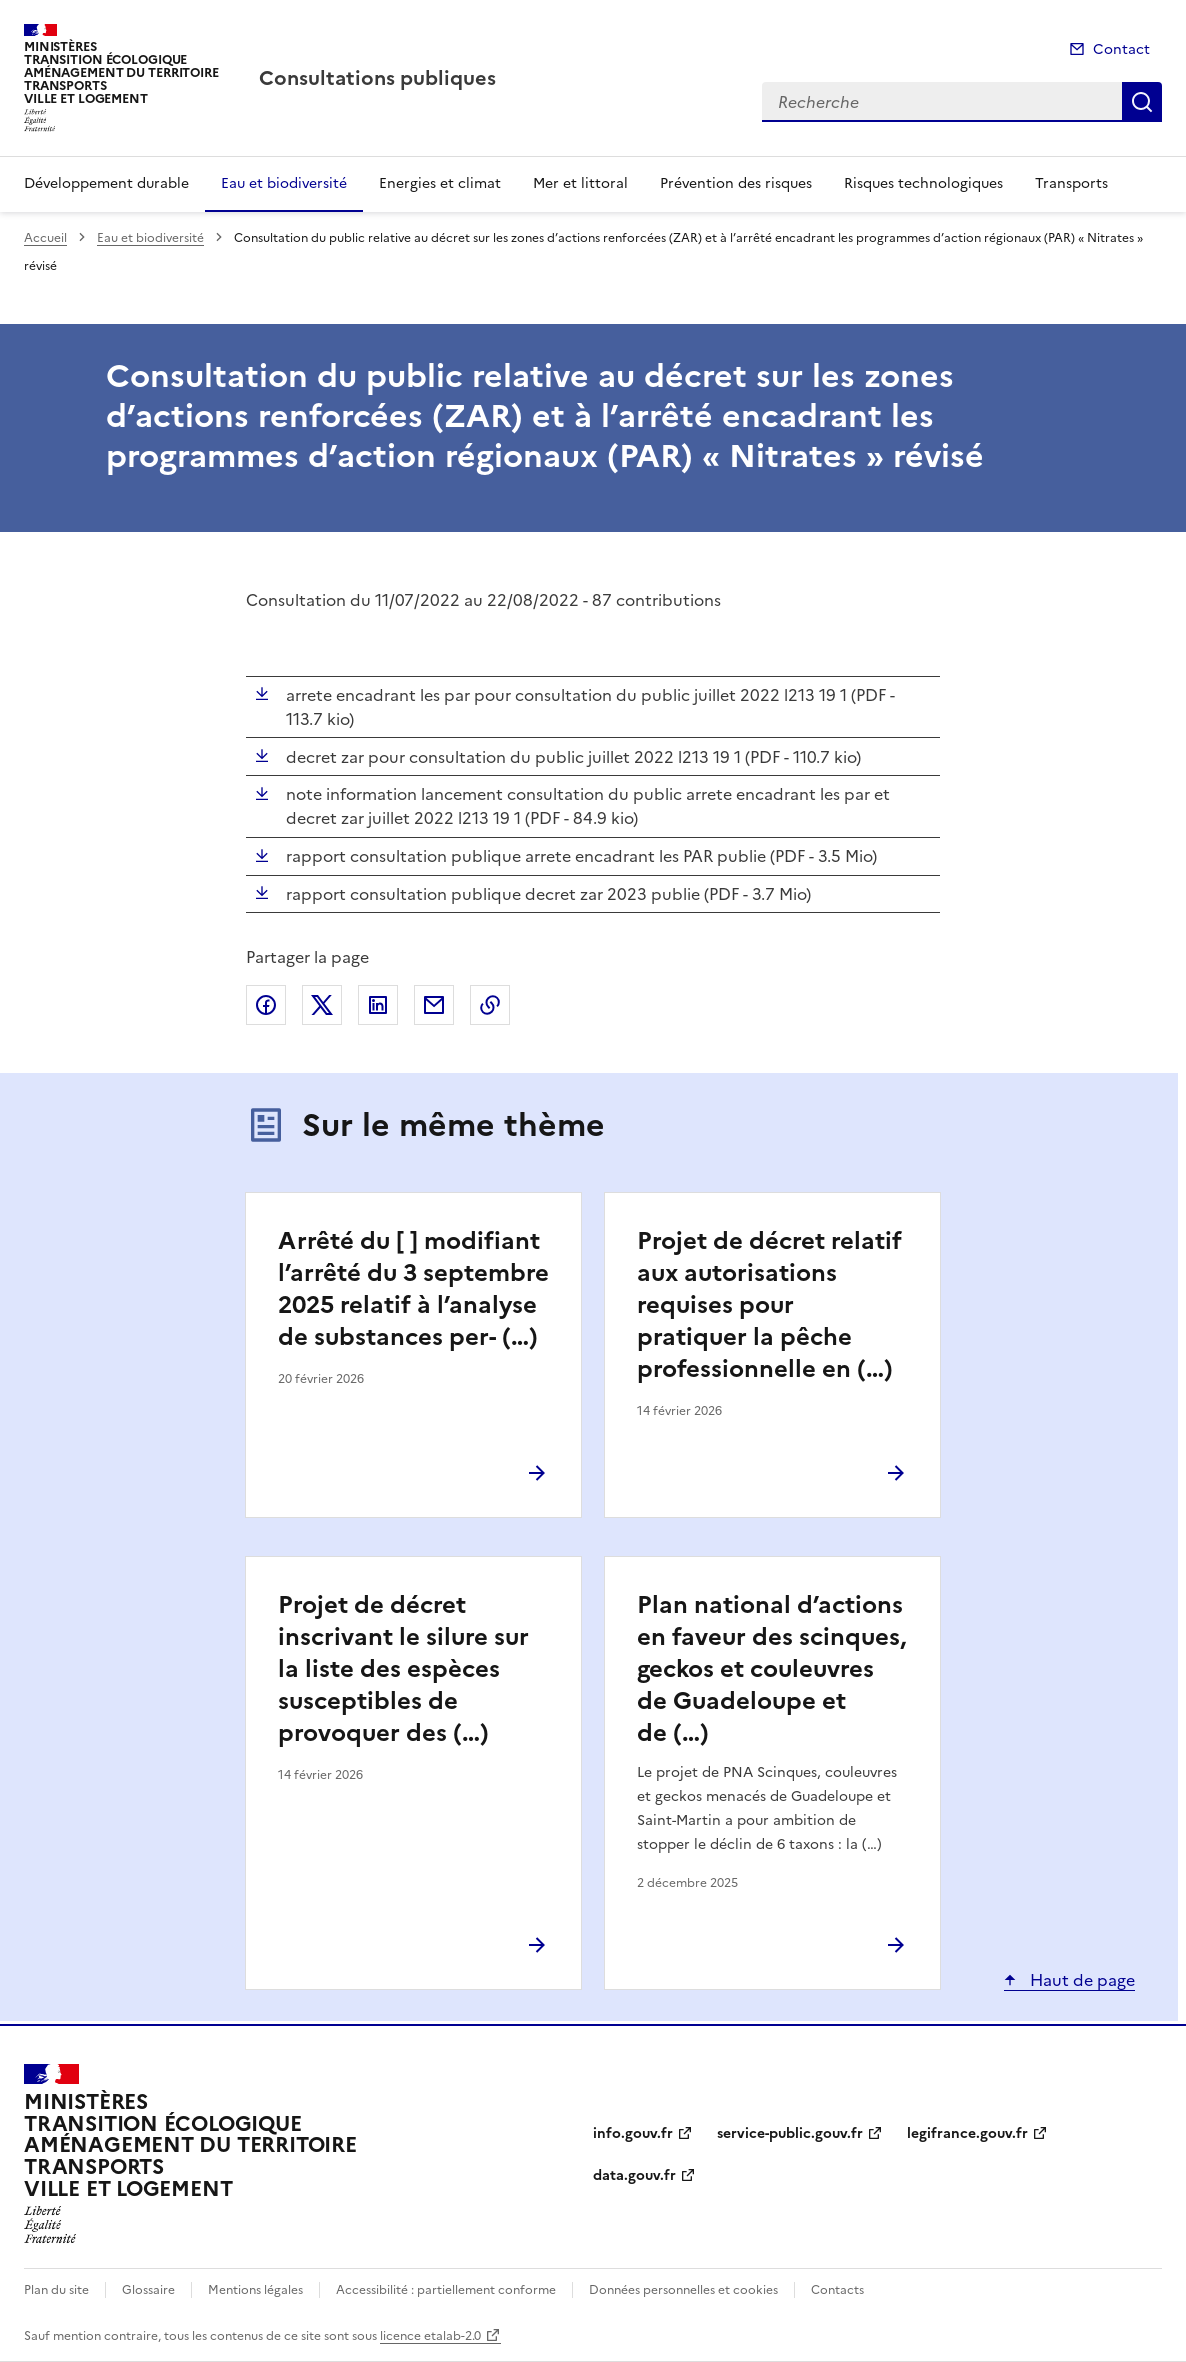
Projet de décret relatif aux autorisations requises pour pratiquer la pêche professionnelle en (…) (769, 1305)
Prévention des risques (736, 183)
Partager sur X (322, 1005)
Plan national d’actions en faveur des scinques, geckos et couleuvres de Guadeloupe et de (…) (771, 1669)
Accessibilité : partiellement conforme (446, 2290)
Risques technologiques (923, 183)
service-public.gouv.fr (790, 2133)
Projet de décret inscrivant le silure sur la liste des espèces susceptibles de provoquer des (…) (403, 1669)
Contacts (837, 2290)
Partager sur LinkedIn (378, 1005)
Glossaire (148, 2290)
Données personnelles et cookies (683, 2290)
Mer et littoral (580, 183)
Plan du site (56, 2290)
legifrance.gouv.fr (967, 2133)
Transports (1071, 183)
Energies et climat (440, 183)
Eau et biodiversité (284, 183)
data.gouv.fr (634, 2175)
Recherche (1142, 102)
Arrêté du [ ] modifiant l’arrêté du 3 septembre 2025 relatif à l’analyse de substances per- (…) (413, 1289)
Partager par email (434, 1005)
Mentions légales (255, 2290)
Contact (1121, 49)
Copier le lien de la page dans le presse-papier (490, 1005)
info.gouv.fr (633, 2133)
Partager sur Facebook (266, 1005)
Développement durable (106, 183)
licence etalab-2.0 (430, 2336)
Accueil (45, 238)
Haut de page (1080, 1980)
